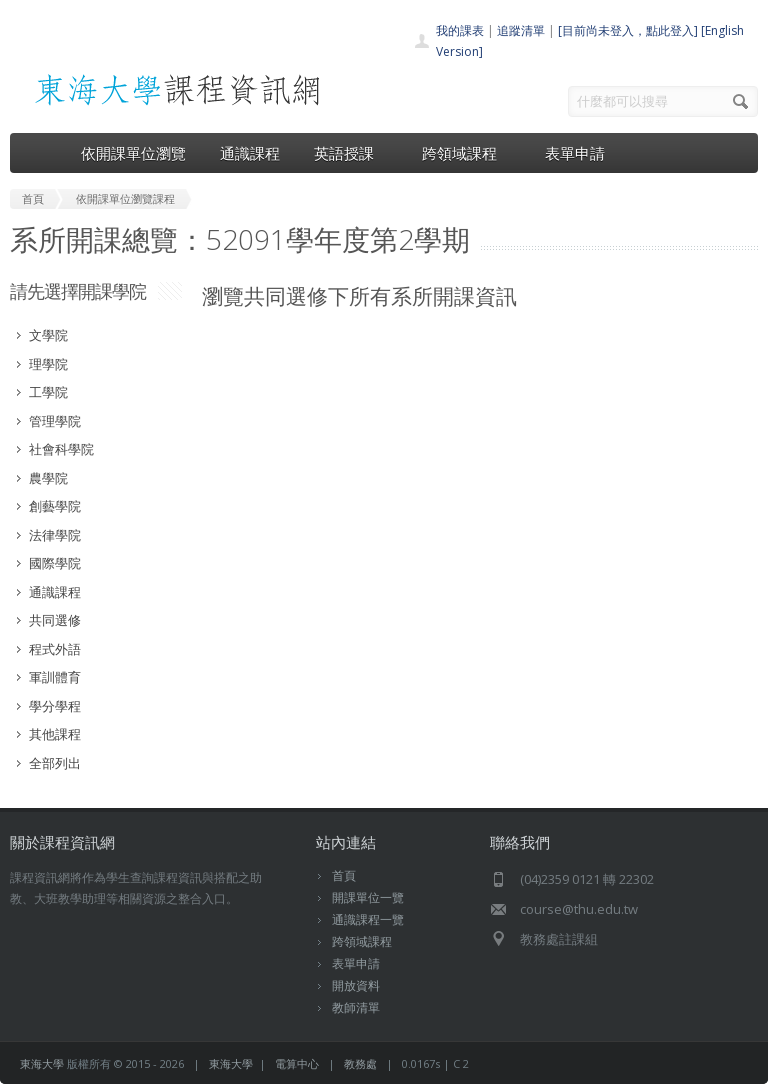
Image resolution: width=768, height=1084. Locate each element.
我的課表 (460, 30)
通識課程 (250, 153)
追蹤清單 (521, 30)
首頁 (344, 875)
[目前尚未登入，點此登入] (628, 30)
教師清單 (356, 1007)
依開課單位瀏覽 (133, 153)
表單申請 (575, 153)
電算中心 (297, 1063)
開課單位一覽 (368, 897)
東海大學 (42, 1063)
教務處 (360, 1063)
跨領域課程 (466, 153)
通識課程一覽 (368, 919)
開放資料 (356, 985)
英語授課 (351, 153)
